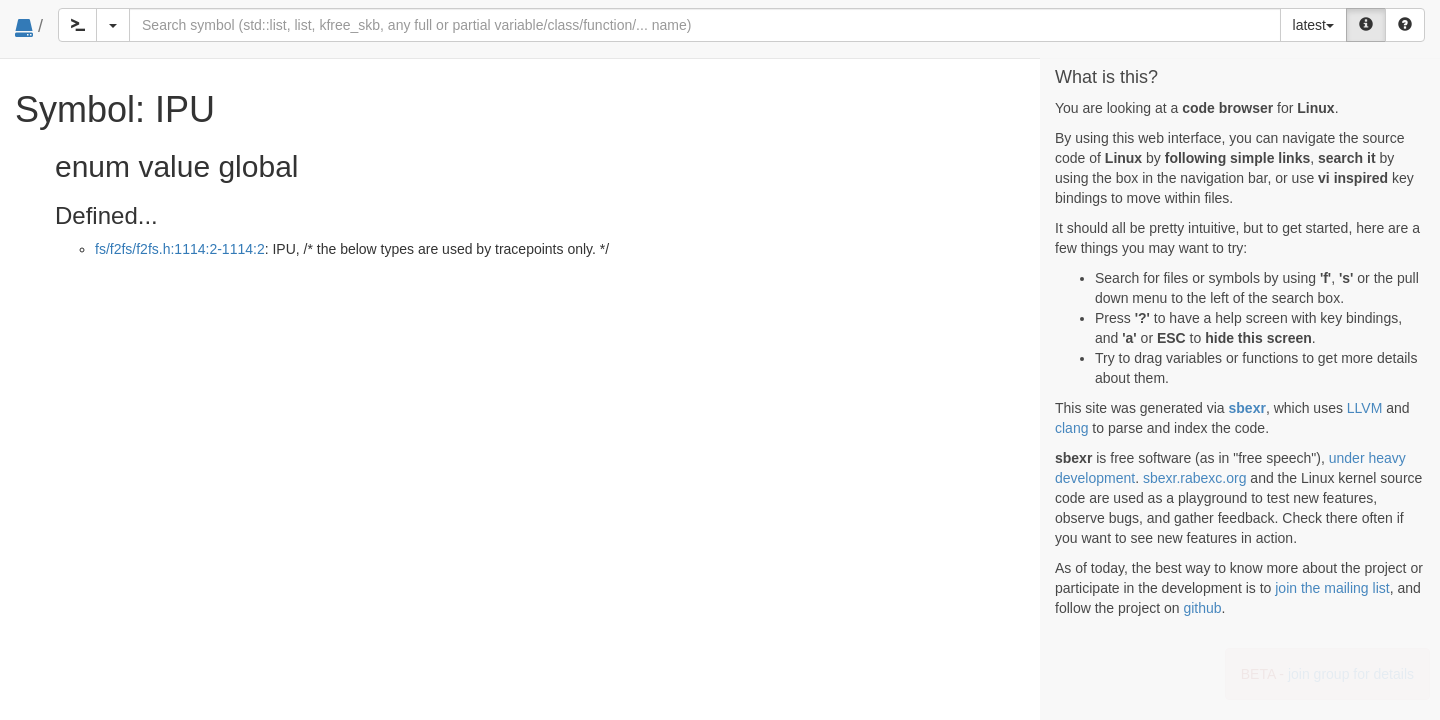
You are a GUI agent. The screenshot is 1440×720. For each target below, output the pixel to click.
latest (1313, 25)
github (1202, 608)
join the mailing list (1332, 588)
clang (1071, 428)
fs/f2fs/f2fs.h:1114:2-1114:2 (180, 249)
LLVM (1365, 408)
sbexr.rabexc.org (1195, 478)
